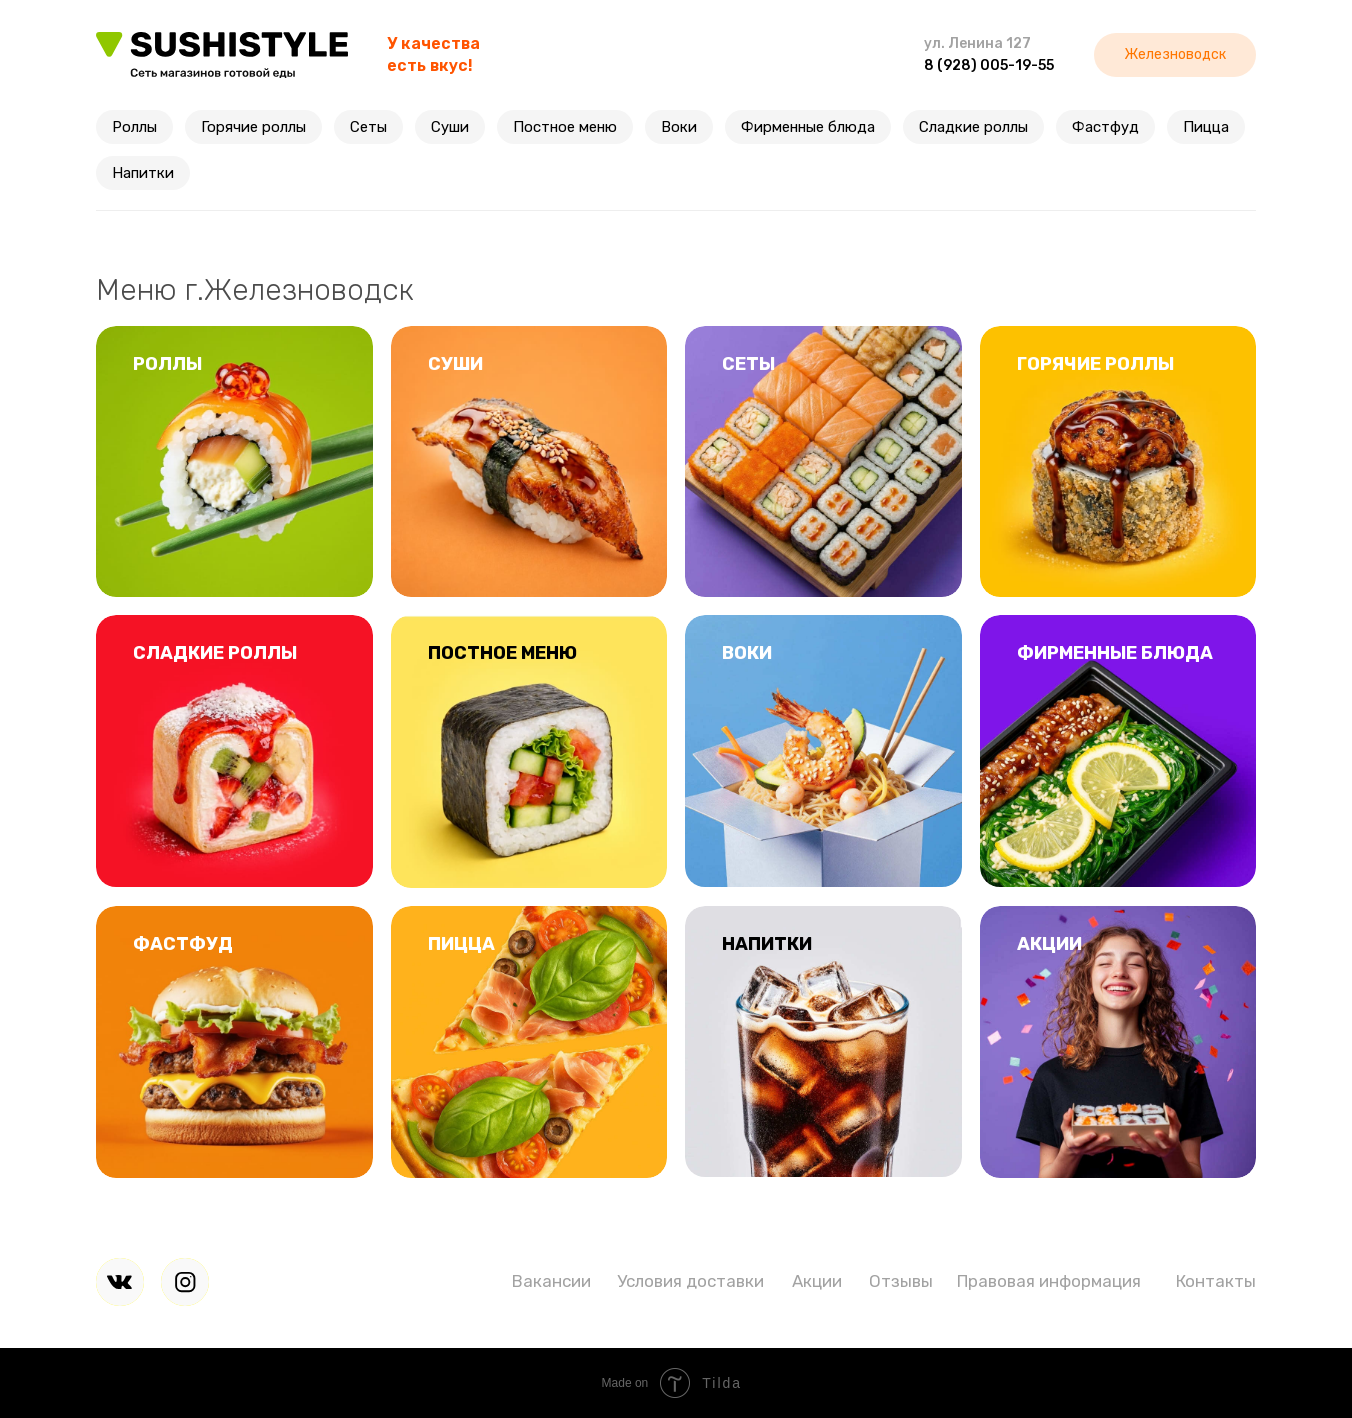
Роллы (134, 127)
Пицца (1206, 127)
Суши (450, 127)
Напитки (143, 173)
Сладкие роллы (973, 127)
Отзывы (901, 1281)
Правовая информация (1049, 1281)
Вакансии (551, 1281)
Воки (679, 127)
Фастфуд (1105, 127)
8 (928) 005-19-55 (989, 65)
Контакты (1216, 1281)
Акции (817, 1281)
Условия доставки (690, 1281)
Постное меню (565, 127)
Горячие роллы (253, 127)
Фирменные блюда (808, 127)
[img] (120, 1282)
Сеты (368, 127)
